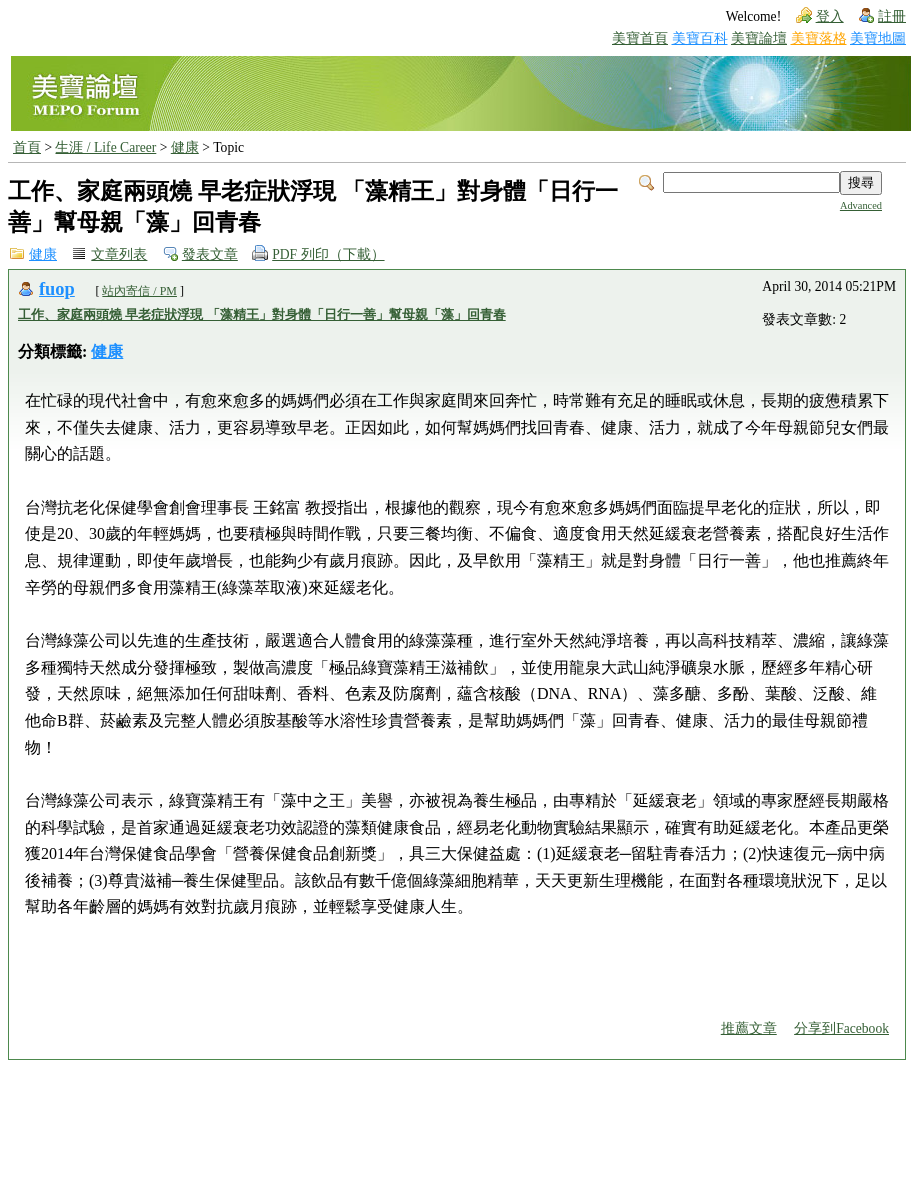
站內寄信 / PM (139, 291)
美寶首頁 (640, 38)
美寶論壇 (759, 38)
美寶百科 (700, 38)
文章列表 (119, 254)
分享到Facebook (841, 1028)
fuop (57, 289)
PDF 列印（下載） (328, 254)
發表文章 (210, 254)
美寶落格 (819, 38)
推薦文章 (749, 1028)
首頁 (27, 147)
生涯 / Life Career (105, 147)
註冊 (892, 16)
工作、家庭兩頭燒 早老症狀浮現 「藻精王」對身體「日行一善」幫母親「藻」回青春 (262, 314)
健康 (185, 147)
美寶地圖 (878, 38)
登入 (830, 16)
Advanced (861, 205)
